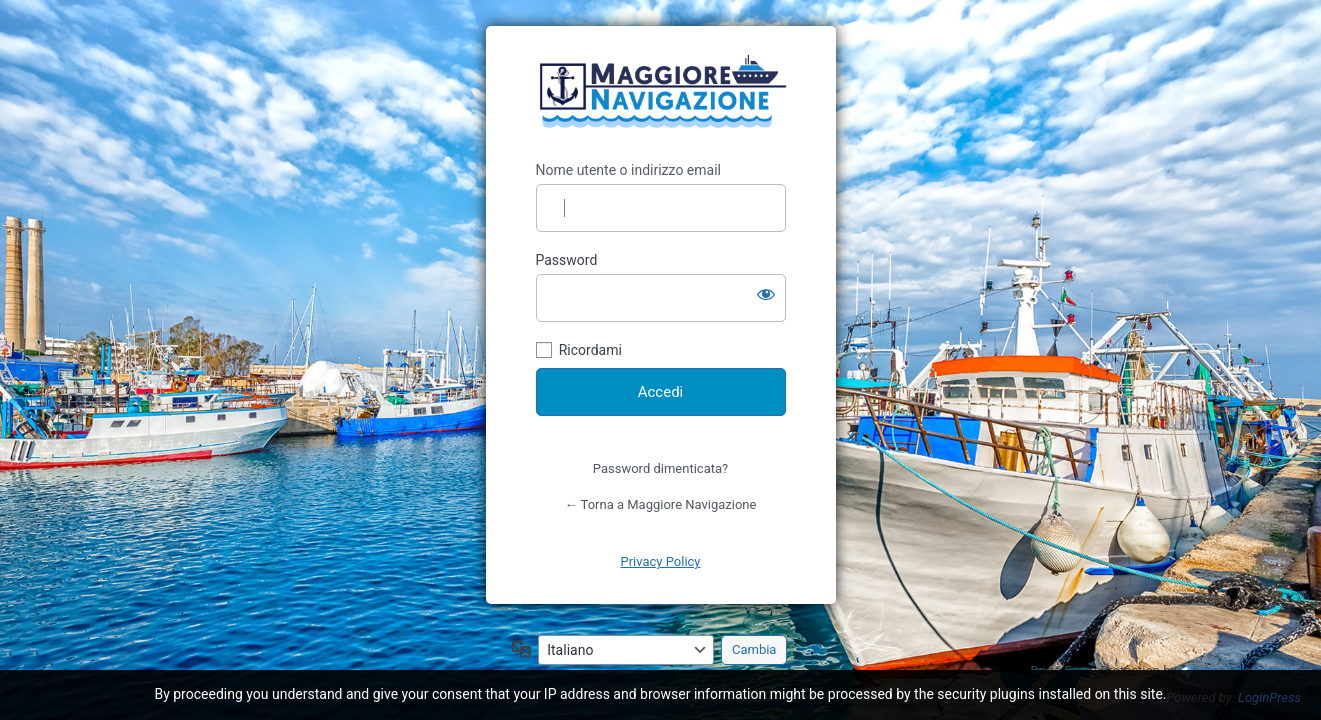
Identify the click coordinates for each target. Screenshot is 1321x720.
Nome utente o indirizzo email (628, 170)
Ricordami (590, 350)
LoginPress (1269, 697)
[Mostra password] (766, 294)
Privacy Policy (660, 561)
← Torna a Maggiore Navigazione (661, 504)
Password (567, 260)
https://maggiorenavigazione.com (661, 94)
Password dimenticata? (660, 468)
